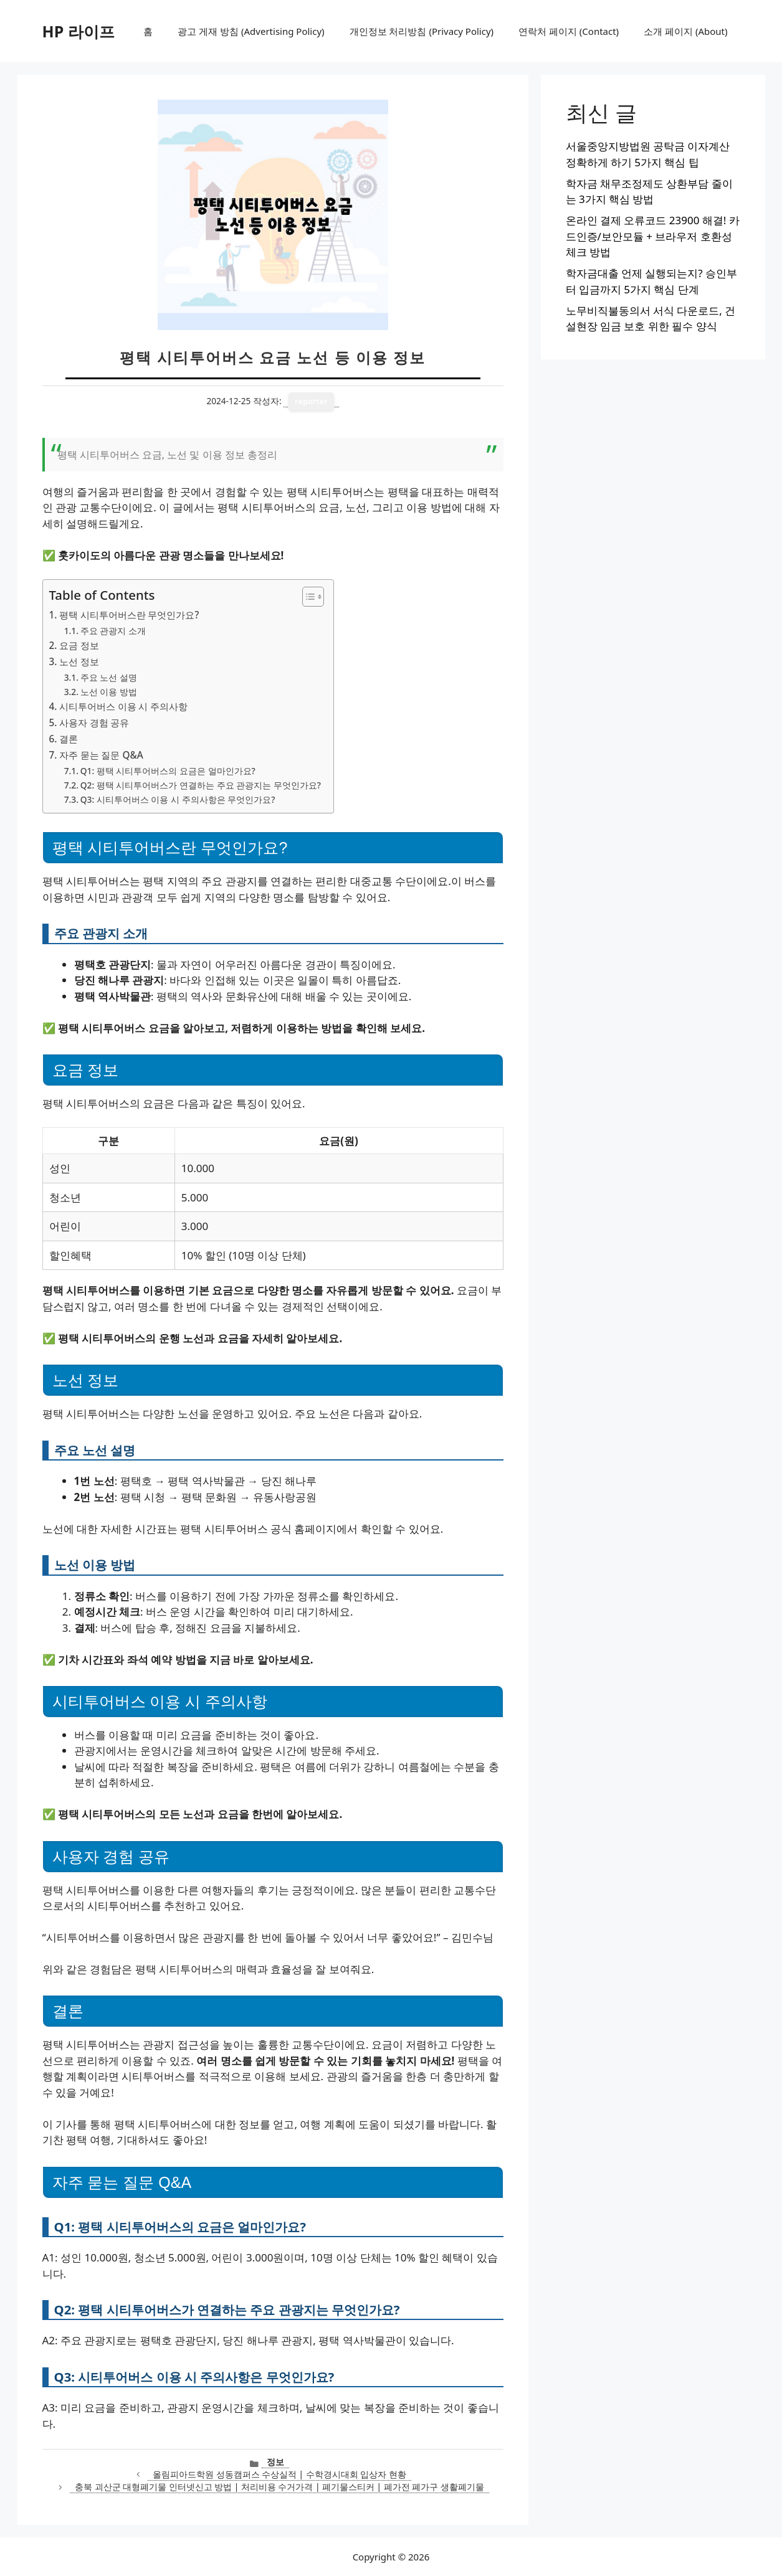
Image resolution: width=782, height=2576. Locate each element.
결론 (68, 738)
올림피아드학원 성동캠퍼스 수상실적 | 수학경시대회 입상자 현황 (279, 2474)
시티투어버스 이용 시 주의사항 (123, 706)
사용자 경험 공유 (94, 722)
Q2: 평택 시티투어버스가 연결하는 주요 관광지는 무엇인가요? (200, 785)
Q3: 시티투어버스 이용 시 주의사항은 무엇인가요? (177, 799)
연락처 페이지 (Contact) (568, 31)
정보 (275, 2462)
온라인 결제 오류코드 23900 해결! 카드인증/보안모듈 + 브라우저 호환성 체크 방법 (653, 236)
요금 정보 (79, 645)
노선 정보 (79, 661)
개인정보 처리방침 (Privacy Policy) (422, 31)
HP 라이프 (78, 31)
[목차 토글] (307, 596)
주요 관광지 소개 (113, 631)
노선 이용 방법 (108, 692)
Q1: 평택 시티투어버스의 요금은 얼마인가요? (167, 771)
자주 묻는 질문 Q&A (101, 755)
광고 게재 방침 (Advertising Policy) (251, 31)
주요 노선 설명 (108, 677)
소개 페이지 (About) (685, 31)
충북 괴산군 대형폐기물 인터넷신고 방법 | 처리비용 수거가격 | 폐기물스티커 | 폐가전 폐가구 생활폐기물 (279, 2487)
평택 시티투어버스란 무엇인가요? (129, 614)
